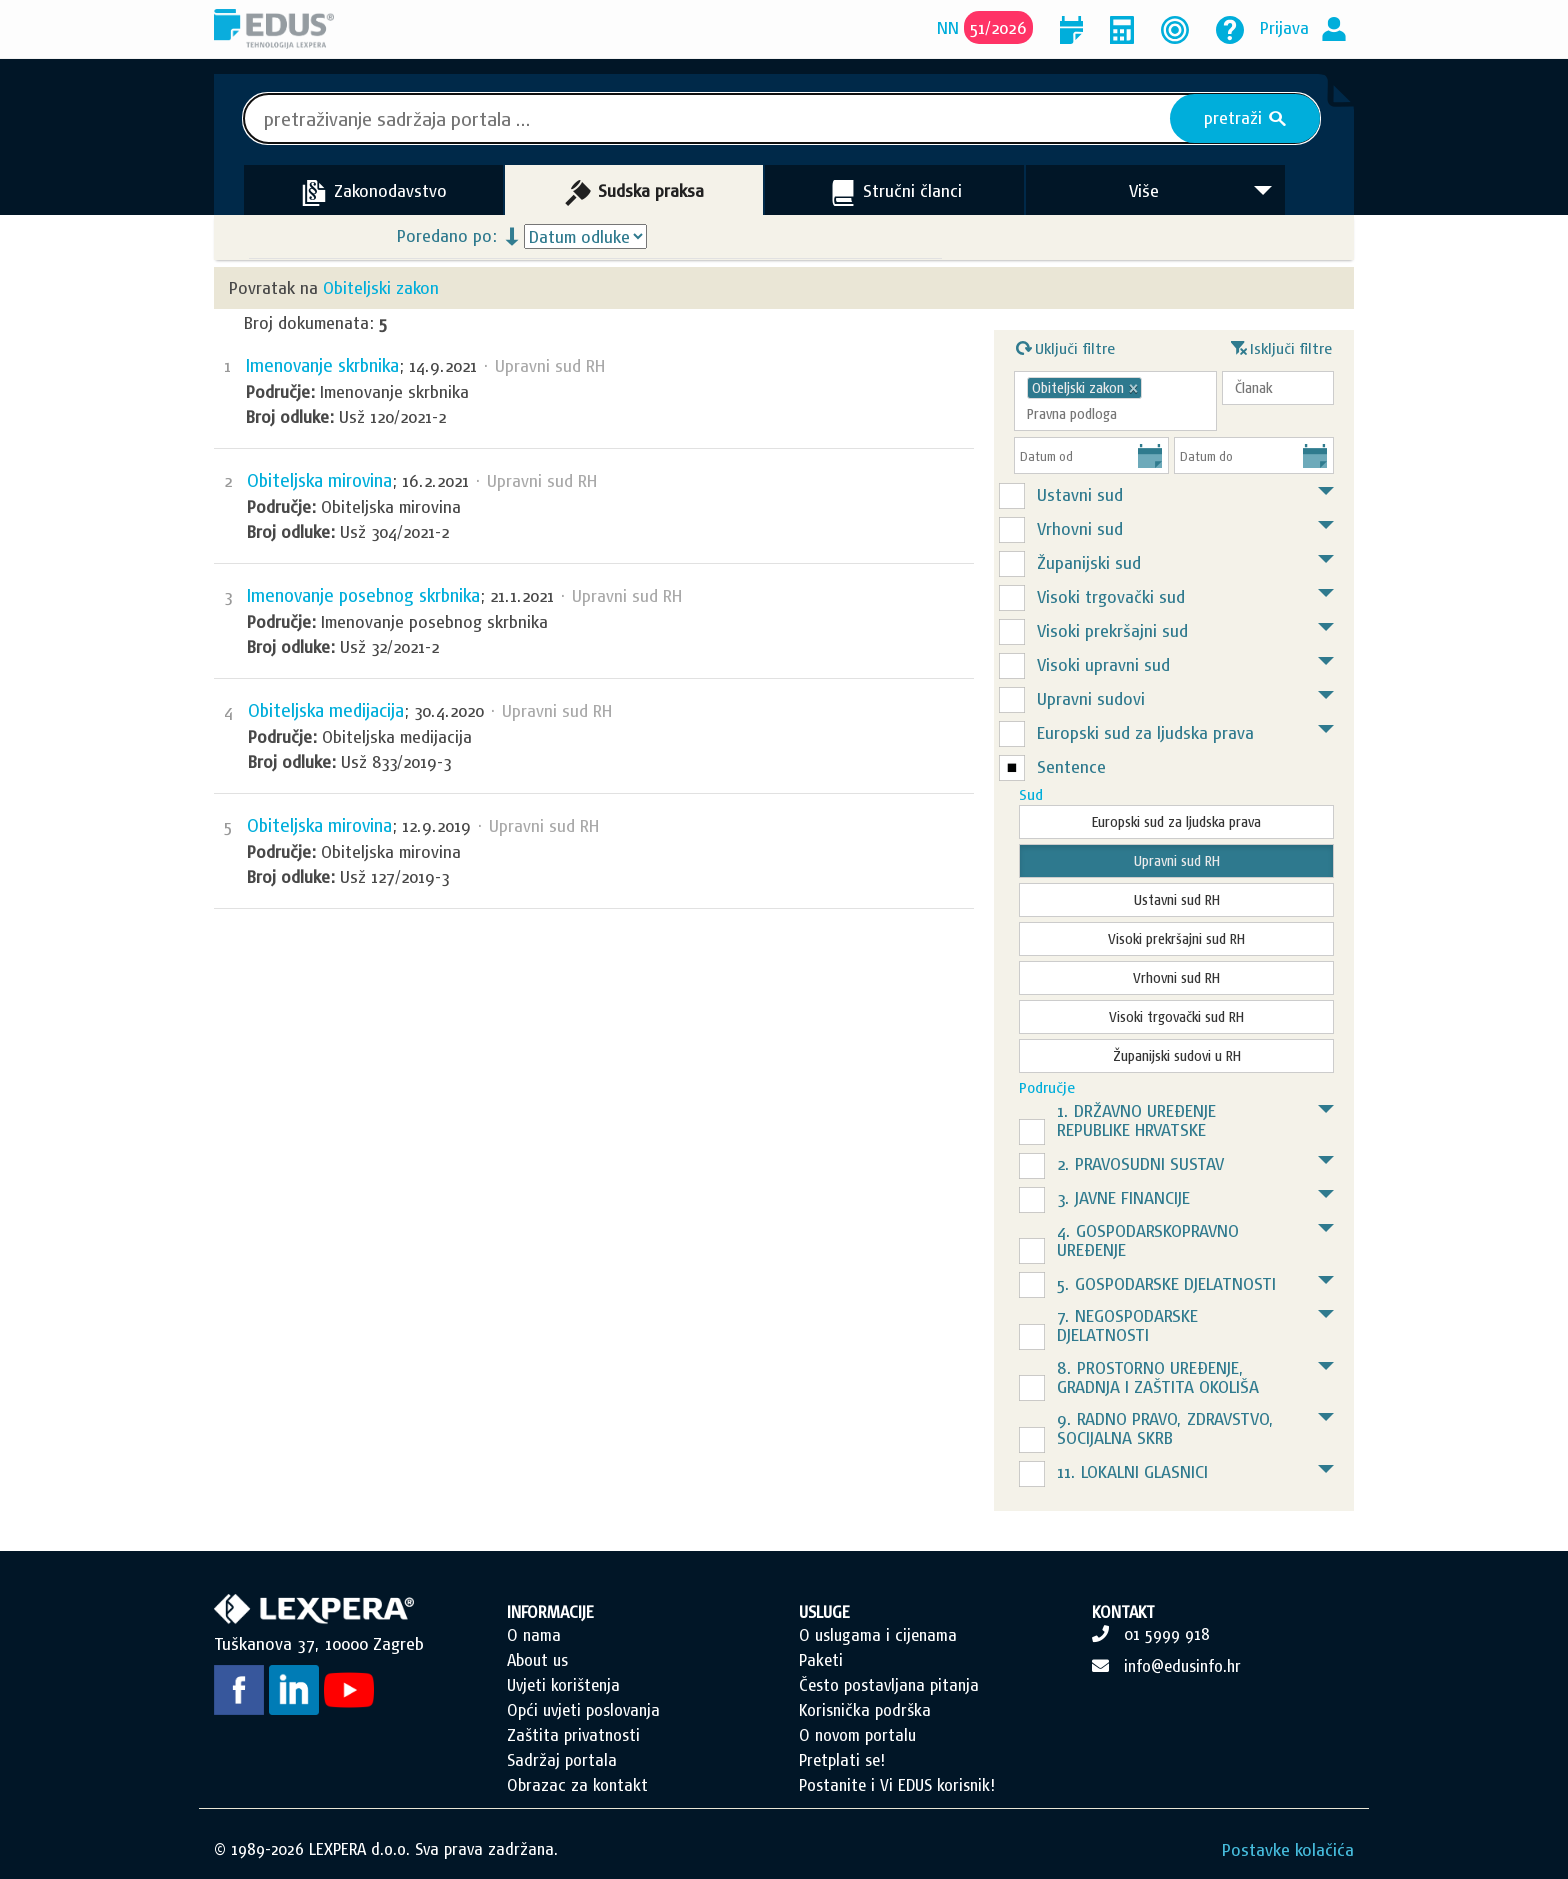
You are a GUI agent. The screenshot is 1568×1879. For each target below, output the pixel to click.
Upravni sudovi (1091, 698)
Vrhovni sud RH (1176, 978)
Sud (1031, 794)
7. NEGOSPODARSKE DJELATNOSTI (1127, 1325)
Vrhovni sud (1080, 528)
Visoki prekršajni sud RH (1176, 939)
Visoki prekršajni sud (1112, 630)
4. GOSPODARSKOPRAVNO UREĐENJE (1148, 1240)
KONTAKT (1123, 1612)
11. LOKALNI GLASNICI (1132, 1471)
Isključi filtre (1281, 345)
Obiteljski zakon (381, 287)
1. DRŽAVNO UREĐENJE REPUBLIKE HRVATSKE (1136, 1120)
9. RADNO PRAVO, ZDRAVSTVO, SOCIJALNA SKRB (1165, 1428)
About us (537, 1660)
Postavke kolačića (1288, 1849)
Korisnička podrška (865, 1710)
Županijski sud (1089, 562)
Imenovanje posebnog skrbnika (363, 595)
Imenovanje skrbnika (322, 365)
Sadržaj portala (562, 1760)
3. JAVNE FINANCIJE (1123, 1197)
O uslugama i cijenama (878, 1635)
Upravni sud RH (1177, 861)
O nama (534, 1635)
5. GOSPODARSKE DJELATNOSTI (1166, 1283)
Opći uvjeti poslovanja (583, 1710)
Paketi (821, 1660)
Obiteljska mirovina (319, 480)
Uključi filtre (1065, 345)
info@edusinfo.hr (1182, 1666)
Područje (1047, 1087)
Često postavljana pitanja (889, 1685)
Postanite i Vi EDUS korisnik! (897, 1785)
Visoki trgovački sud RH (1176, 1017)
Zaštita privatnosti (573, 1735)
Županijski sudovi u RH (1177, 1056)
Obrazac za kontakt (577, 1785)
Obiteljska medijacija (326, 710)
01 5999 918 (1167, 1634)
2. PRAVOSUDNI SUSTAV (1140, 1163)
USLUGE (824, 1612)
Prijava (1284, 27)
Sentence (1071, 766)
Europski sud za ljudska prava (1145, 732)
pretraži (1245, 118)
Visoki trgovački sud (1111, 596)
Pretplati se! (842, 1760)
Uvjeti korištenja (563, 1685)
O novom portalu (857, 1735)
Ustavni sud (1080, 494)
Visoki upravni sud (1103, 664)
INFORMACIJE (550, 1612)
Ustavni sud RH (1177, 900)
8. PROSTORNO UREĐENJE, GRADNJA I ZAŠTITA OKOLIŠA (1158, 1377)
